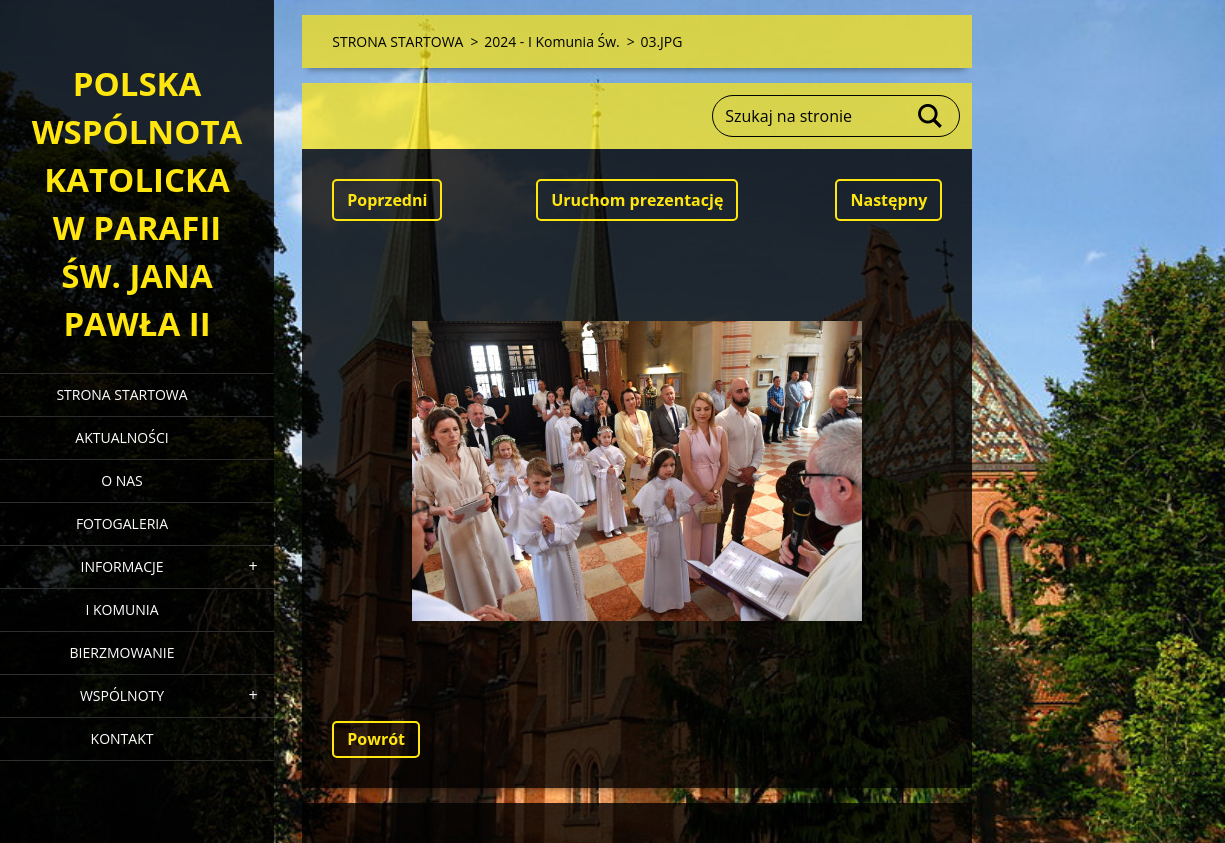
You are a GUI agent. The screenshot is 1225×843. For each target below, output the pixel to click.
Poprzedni (387, 200)
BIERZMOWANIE (122, 652)
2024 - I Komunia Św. (552, 41)
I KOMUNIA (121, 609)
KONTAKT (122, 738)
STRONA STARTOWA (121, 394)
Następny (888, 200)
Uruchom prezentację (637, 200)
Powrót (376, 739)
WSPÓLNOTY (122, 695)
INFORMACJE (121, 566)
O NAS (122, 480)
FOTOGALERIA (122, 523)
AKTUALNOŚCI (121, 437)
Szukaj (931, 116)
